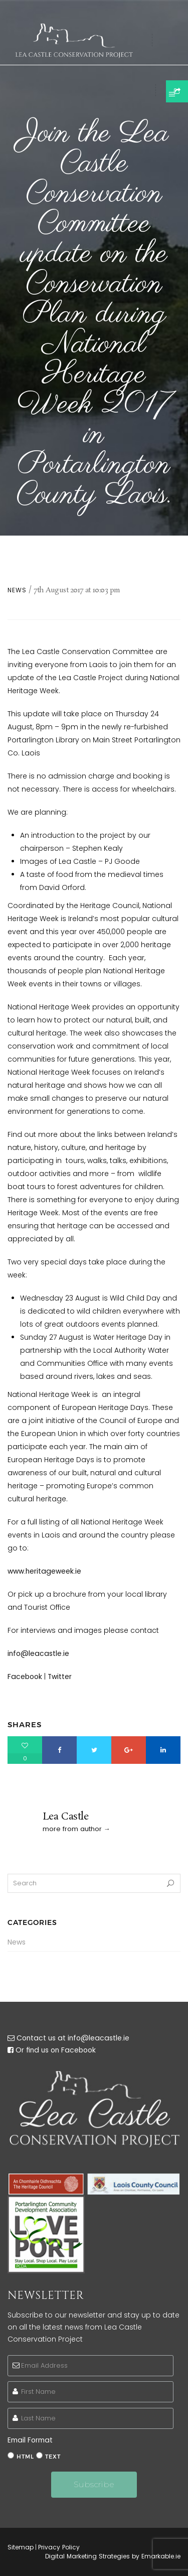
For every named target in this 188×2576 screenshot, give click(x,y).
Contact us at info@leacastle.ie (73, 2038)
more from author (72, 1829)
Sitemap (21, 2547)
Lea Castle (66, 1817)
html (25, 2456)
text (53, 2456)
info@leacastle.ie (38, 1653)
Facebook (25, 1676)
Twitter (60, 1676)
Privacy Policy (59, 2547)
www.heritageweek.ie (44, 1571)
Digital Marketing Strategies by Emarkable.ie (112, 2556)
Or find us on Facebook (56, 2050)
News (17, 590)
